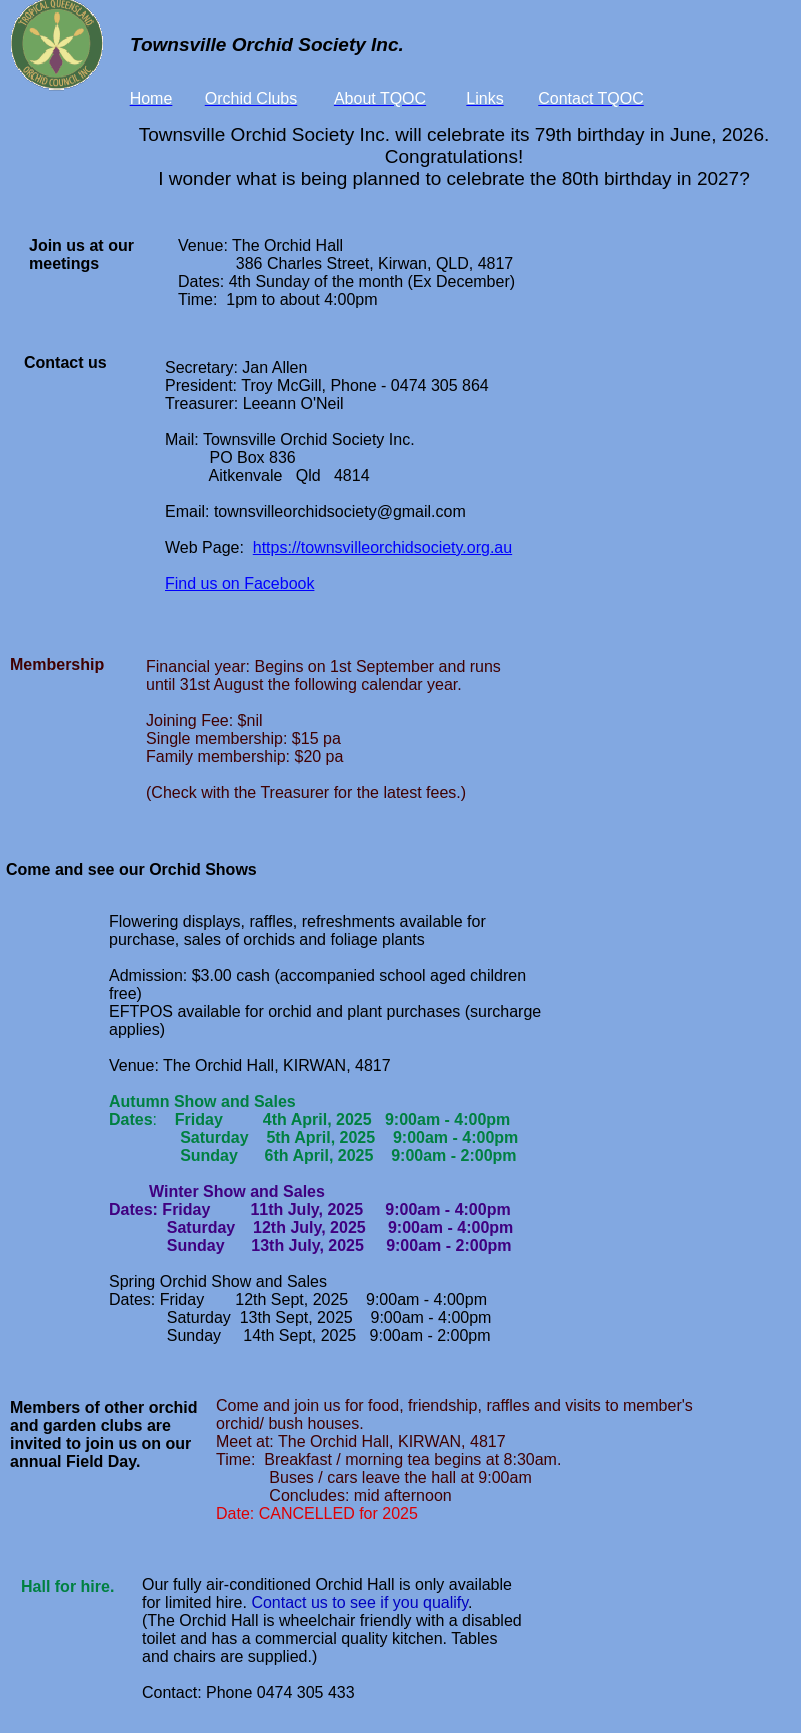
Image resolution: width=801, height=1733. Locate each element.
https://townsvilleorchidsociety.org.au (382, 547)
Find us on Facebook (239, 583)
